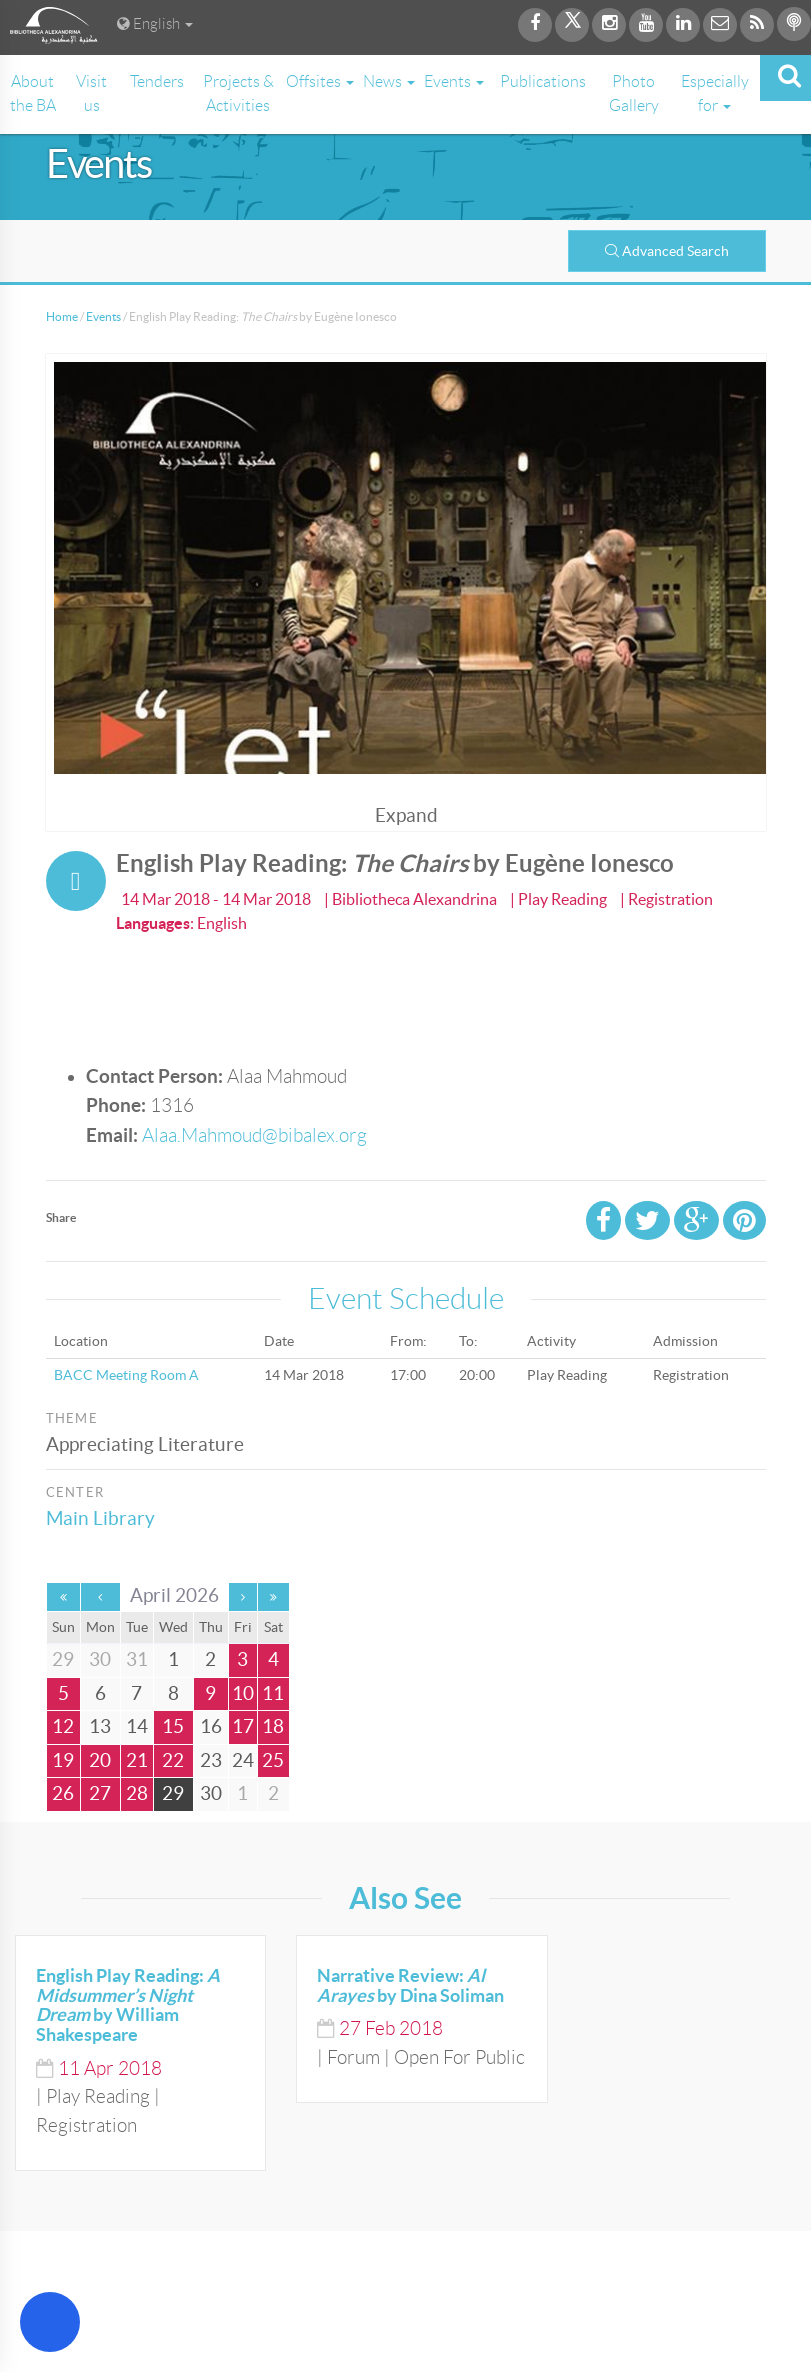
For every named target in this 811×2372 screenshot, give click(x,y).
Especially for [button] (715, 93)
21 (137, 1760)
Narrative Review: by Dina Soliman (410, 1985)
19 (63, 1760)
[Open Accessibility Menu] (50, 2322)
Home (62, 316)
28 (137, 1793)
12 (63, 1726)
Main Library (100, 1518)
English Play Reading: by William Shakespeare (128, 2005)
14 (137, 1726)
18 (273, 1726)
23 (211, 1760)
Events (103, 316)
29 (173, 1793)
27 (100, 1793)
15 (173, 1726)
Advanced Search (667, 251)
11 (273, 1693)
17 (243, 1726)
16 (211, 1726)
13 (100, 1726)
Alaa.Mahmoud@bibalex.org (254, 1135)
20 (100, 1760)
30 (211, 1793)
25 (273, 1760)
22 (173, 1760)
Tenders (157, 81)
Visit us (91, 93)
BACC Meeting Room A (126, 1375)
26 (63, 1793)
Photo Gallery (634, 93)
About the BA (33, 93)
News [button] (389, 81)
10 (243, 1693)
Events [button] (454, 81)
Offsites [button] (320, 81)
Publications (543, 81)
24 (243, 1760)
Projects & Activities (238, 93)
